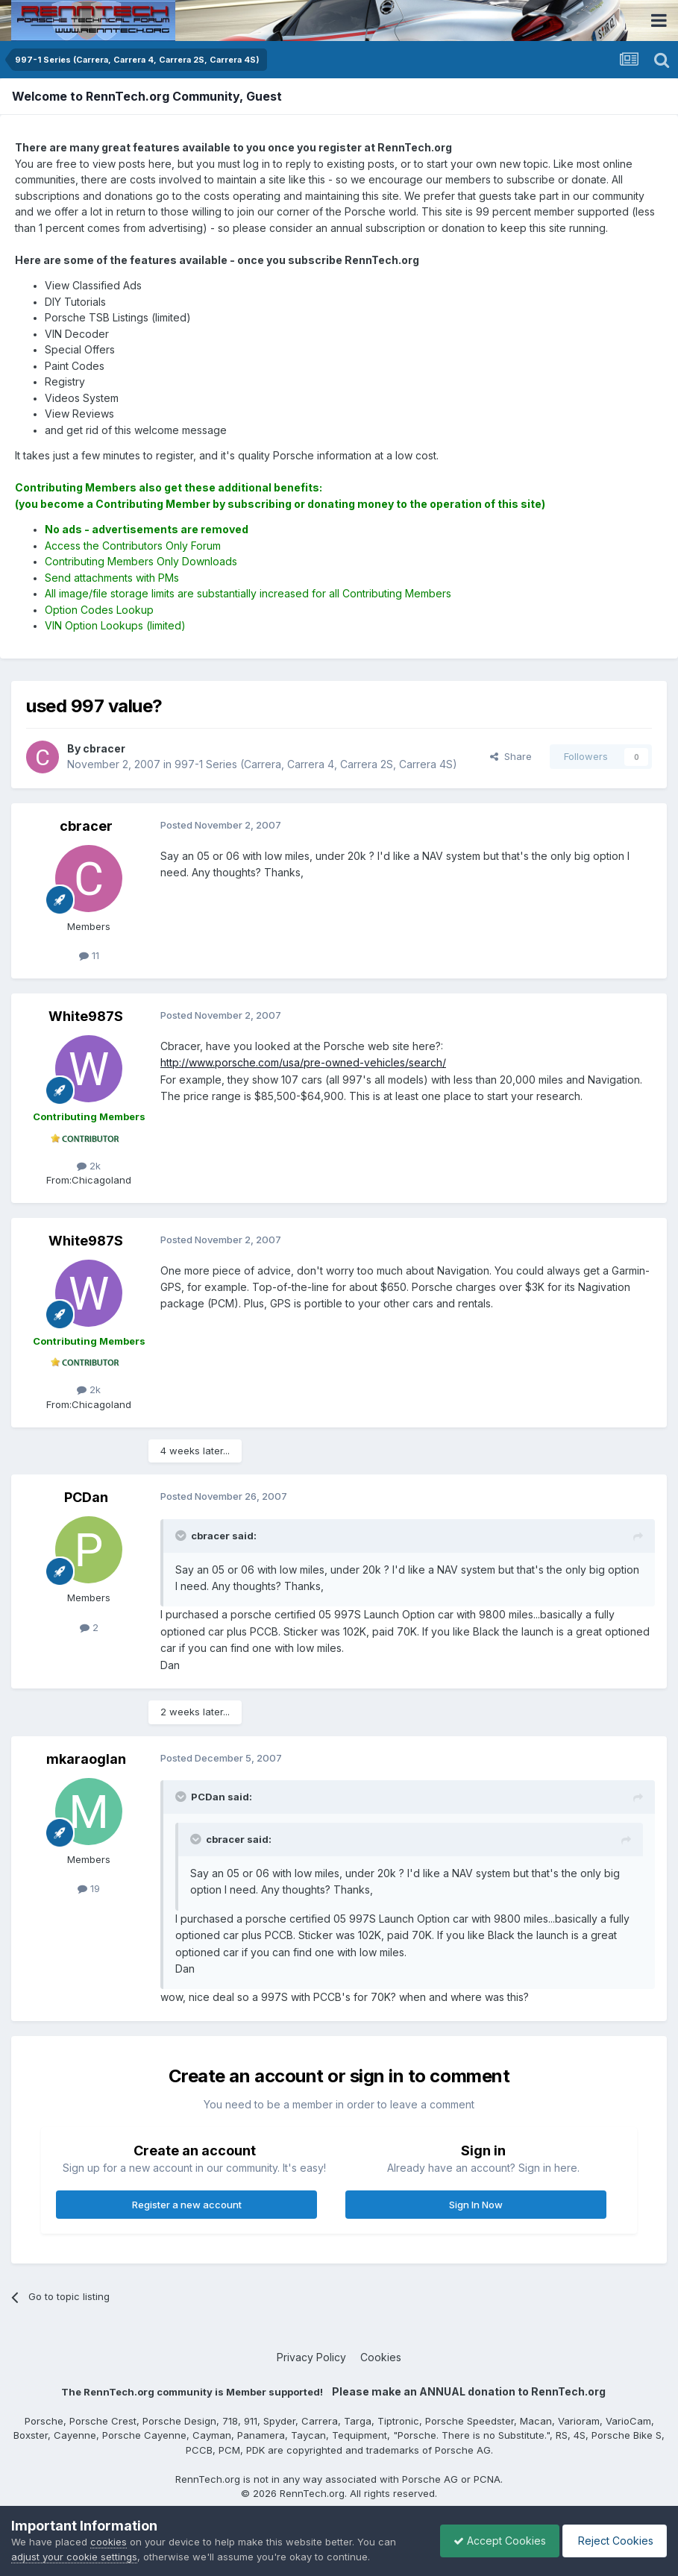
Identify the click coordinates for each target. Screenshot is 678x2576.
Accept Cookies (492, 2540)
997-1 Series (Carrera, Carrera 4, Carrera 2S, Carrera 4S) (316, 764)
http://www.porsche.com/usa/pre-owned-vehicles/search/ (303, 1062)
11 (89, 955)
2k (89, 1166)
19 (89, 1888)
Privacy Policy (311, 2357)
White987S (85, 1016)
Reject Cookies (612, 2540)
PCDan (86, 1497)
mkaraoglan (86, 1759)
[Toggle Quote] (182, 1536)
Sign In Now (476, 2205)
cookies (108, 2542)
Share (511, 756)
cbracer (86, 826)
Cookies (380, 2357)
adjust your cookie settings (74, 2557)
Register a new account (187, 2205)
